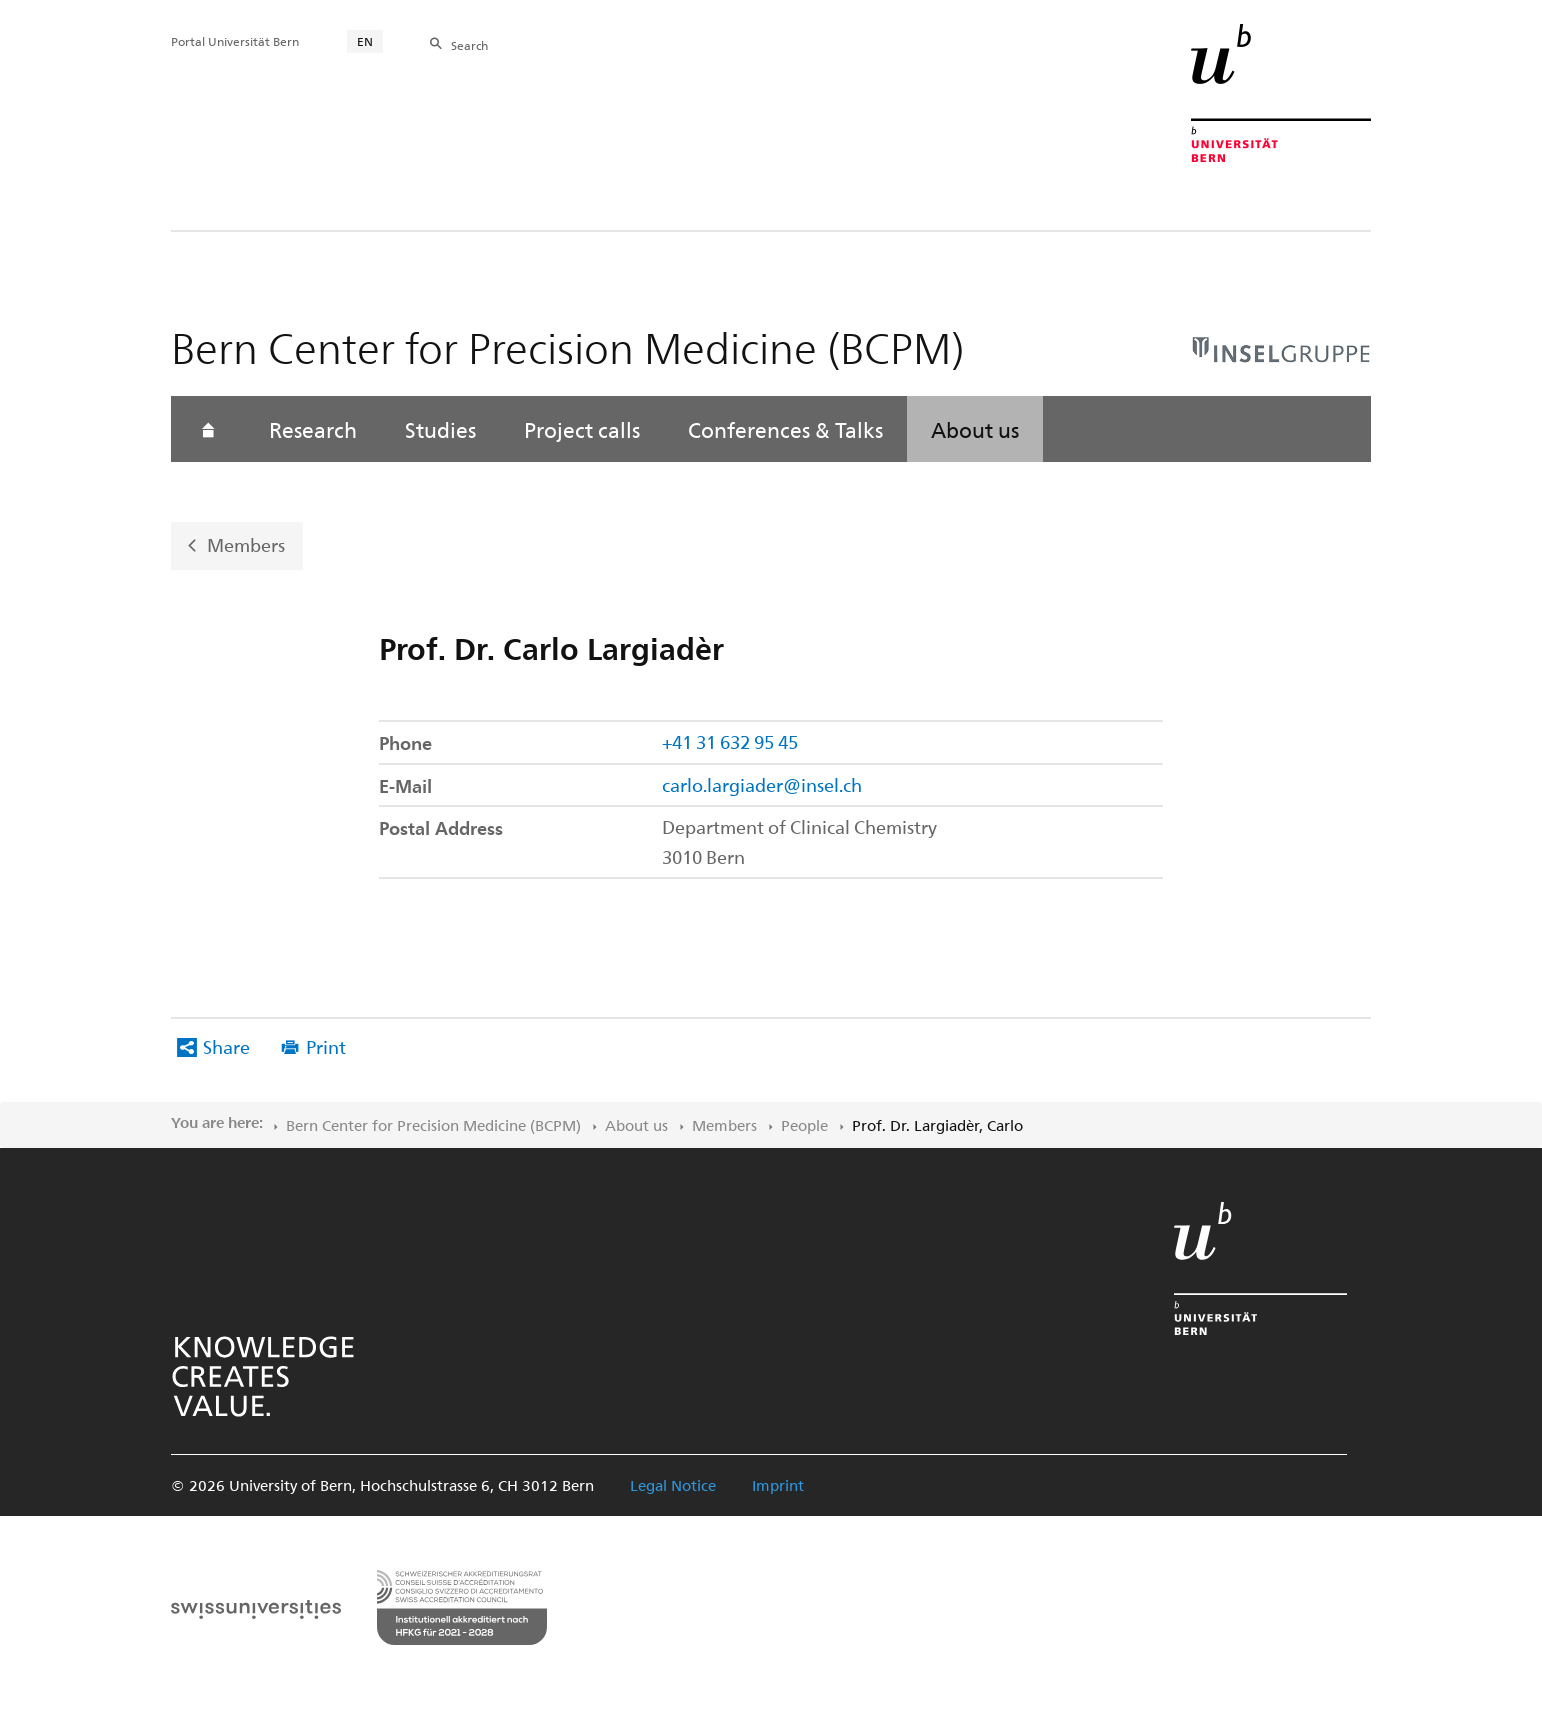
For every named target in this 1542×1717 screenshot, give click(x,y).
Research (313, 429)
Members (246, 544)
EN (365, 41)
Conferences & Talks (785, 429)
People (804, 1125)
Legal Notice (673, 1485)
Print (326, 1046)
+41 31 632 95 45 (730, 741)
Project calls (582, 429)
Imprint (778, 1485)
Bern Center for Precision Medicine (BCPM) (433, 1125)
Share (226, 1046)
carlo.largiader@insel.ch (762, 784)
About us (975, 429)
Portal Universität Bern (235, 41)
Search (469, 45)
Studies (440, 429)
